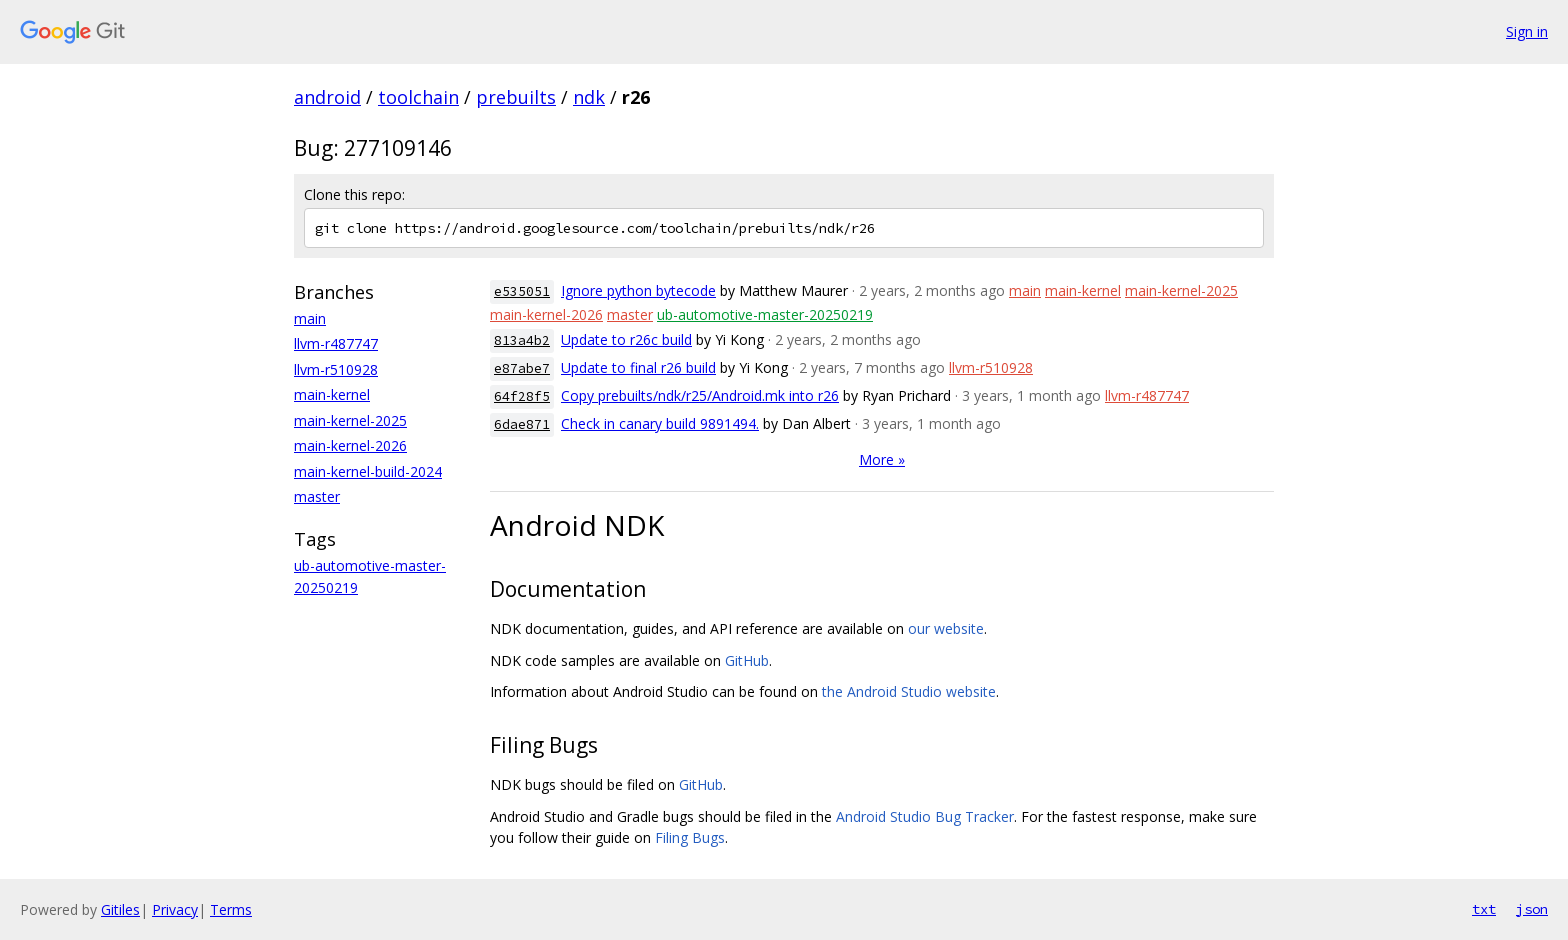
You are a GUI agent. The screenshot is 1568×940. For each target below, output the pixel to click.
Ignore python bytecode (638, 290)
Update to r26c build (626, 339)
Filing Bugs (690, 837)
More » (882, 459)
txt (1484, 909)
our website (946, 628)
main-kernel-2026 (350, 445)
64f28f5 (522, 396)
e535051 (522, 291)
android (327, 97)
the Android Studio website (909, 691)
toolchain (418, 97)
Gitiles (120, 909)
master (317, 496)
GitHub (747, 660)
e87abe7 (522, 368)
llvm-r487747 (336, 343)
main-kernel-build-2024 (368, 471)
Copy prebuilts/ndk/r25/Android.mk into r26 (700, 395)
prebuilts (516, 97)
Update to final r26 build (638, 367)
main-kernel (332, 394)
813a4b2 (522, 340)
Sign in (1527, 31)
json (1532, 909)
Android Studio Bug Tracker (925, 816)
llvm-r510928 (336, 369)
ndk (589, 97)
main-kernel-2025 (350, 420)
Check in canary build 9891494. (660, 423)
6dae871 (522, 424)
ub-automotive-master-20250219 (765, 314)
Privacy (175, 909)
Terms (231, 909)
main (310, 318)
